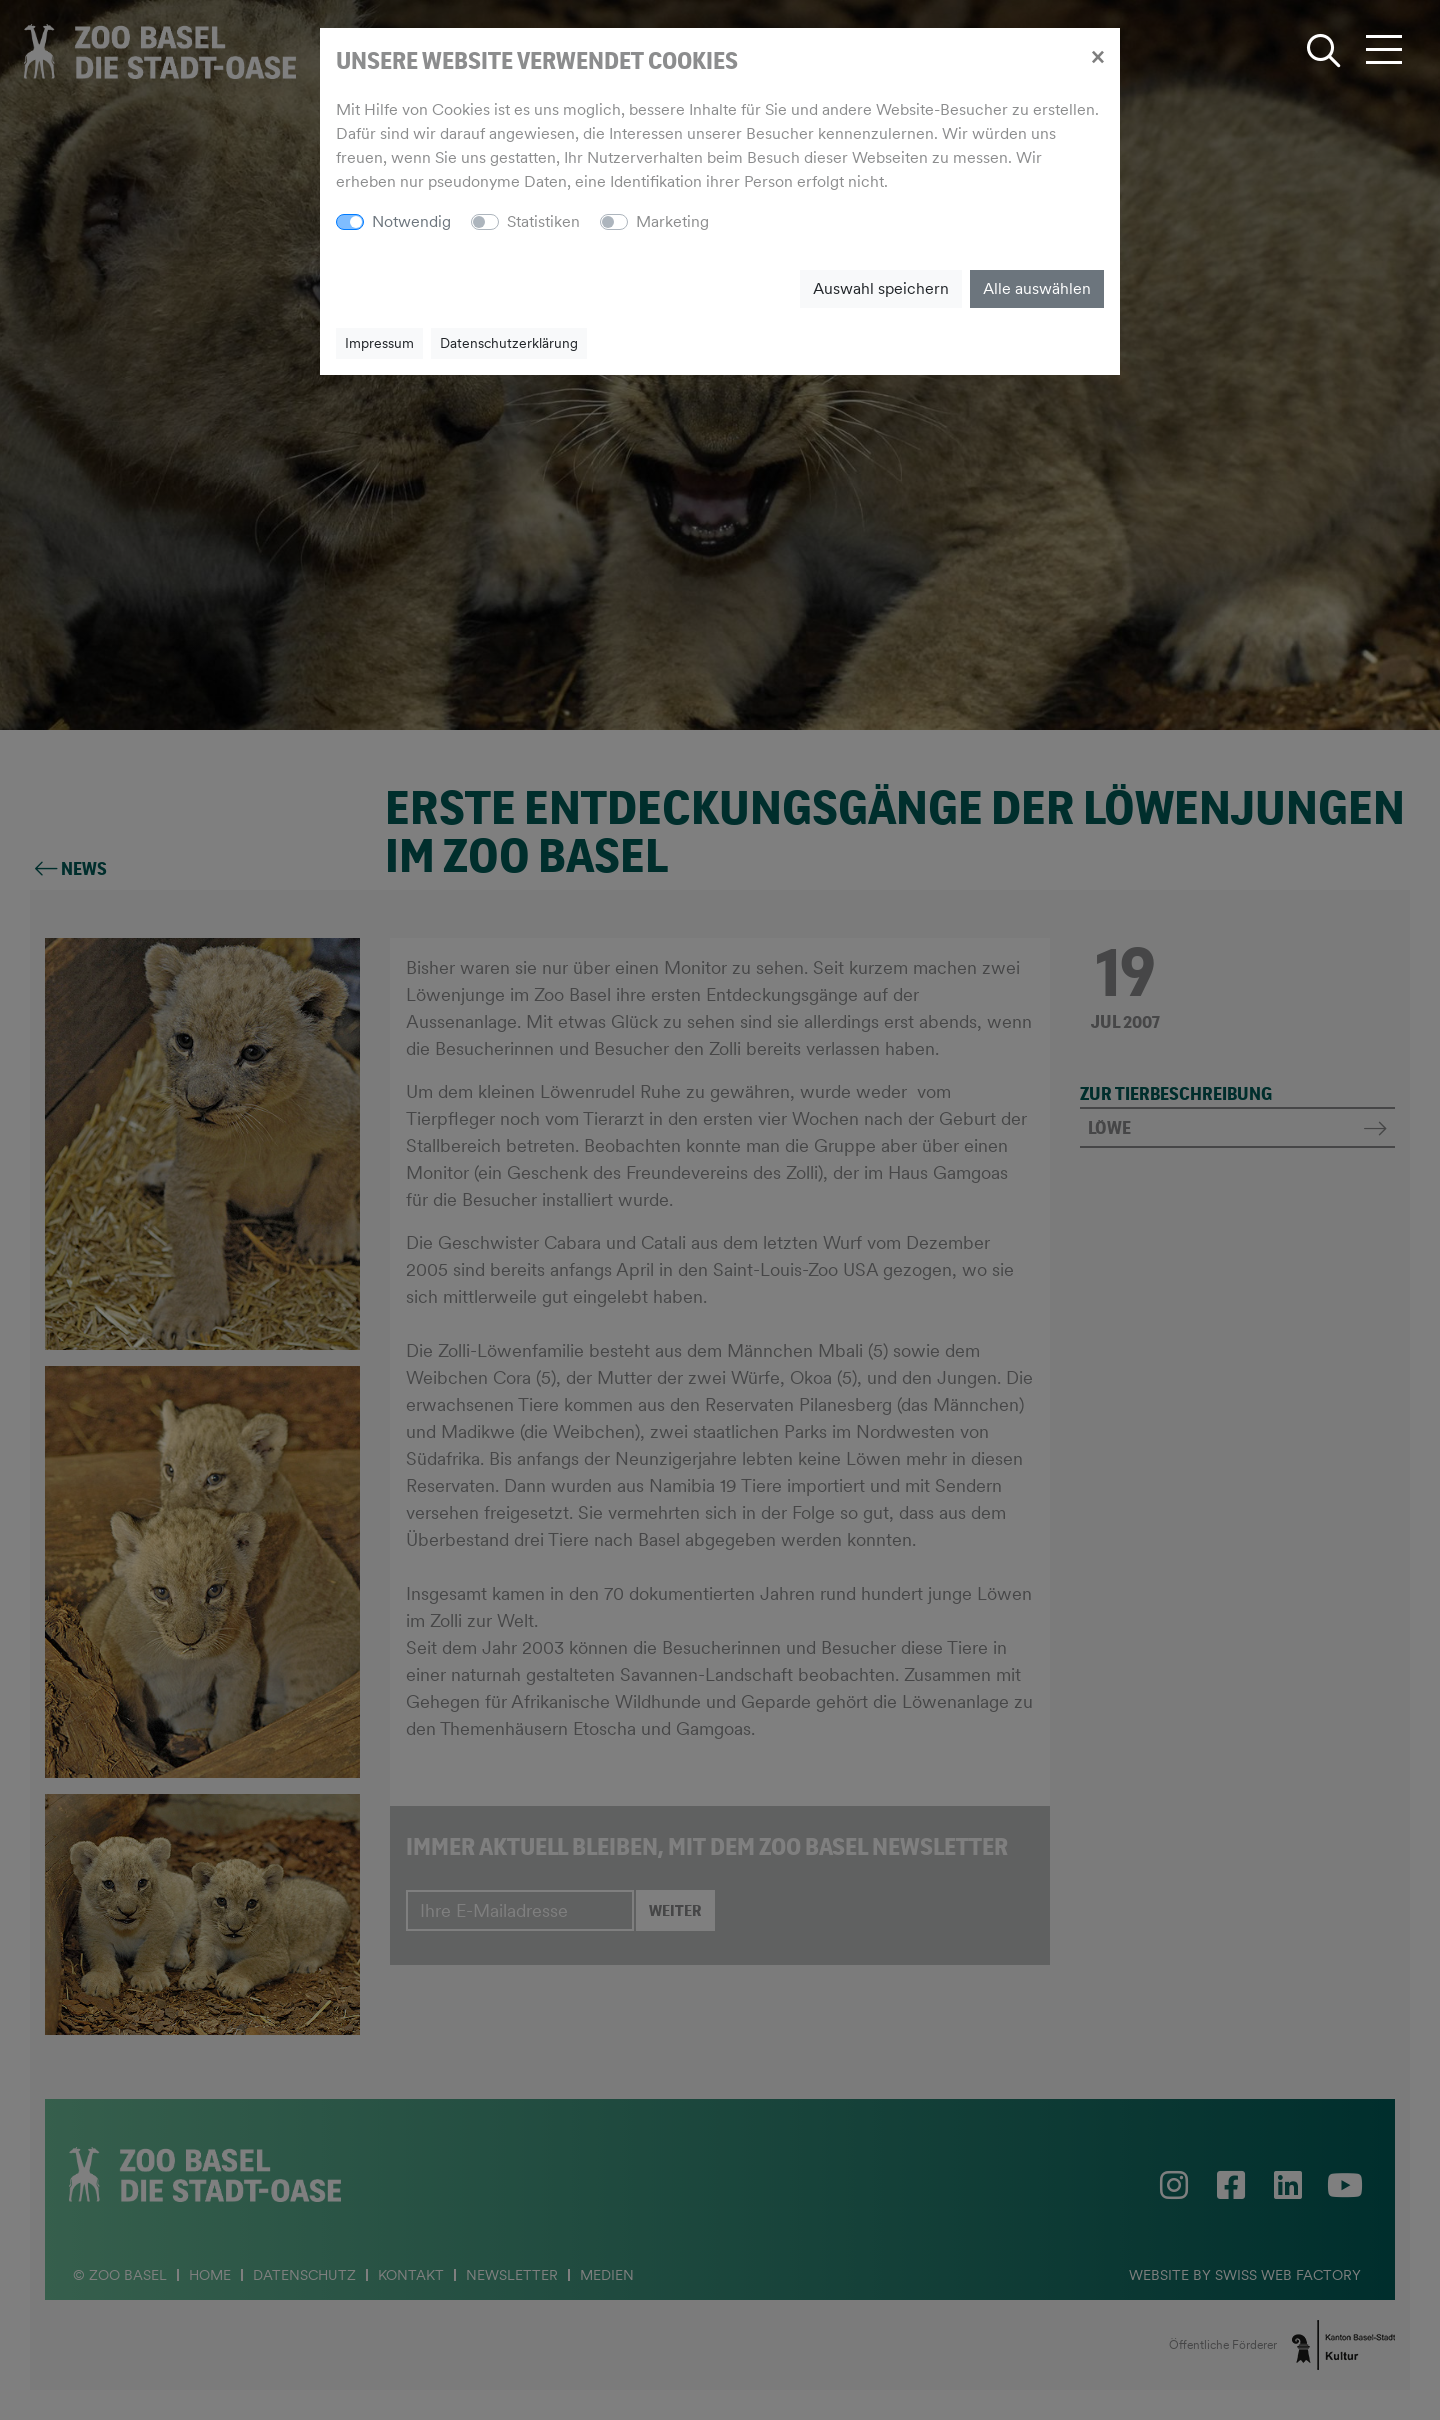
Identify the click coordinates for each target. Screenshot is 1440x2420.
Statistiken (543, 221)
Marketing (672, 221)
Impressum (379, 343)
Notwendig (411, 221)
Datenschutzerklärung (509, 343)
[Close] (1097, 56)
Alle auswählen (1037, 288)
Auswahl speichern (881, 288)
